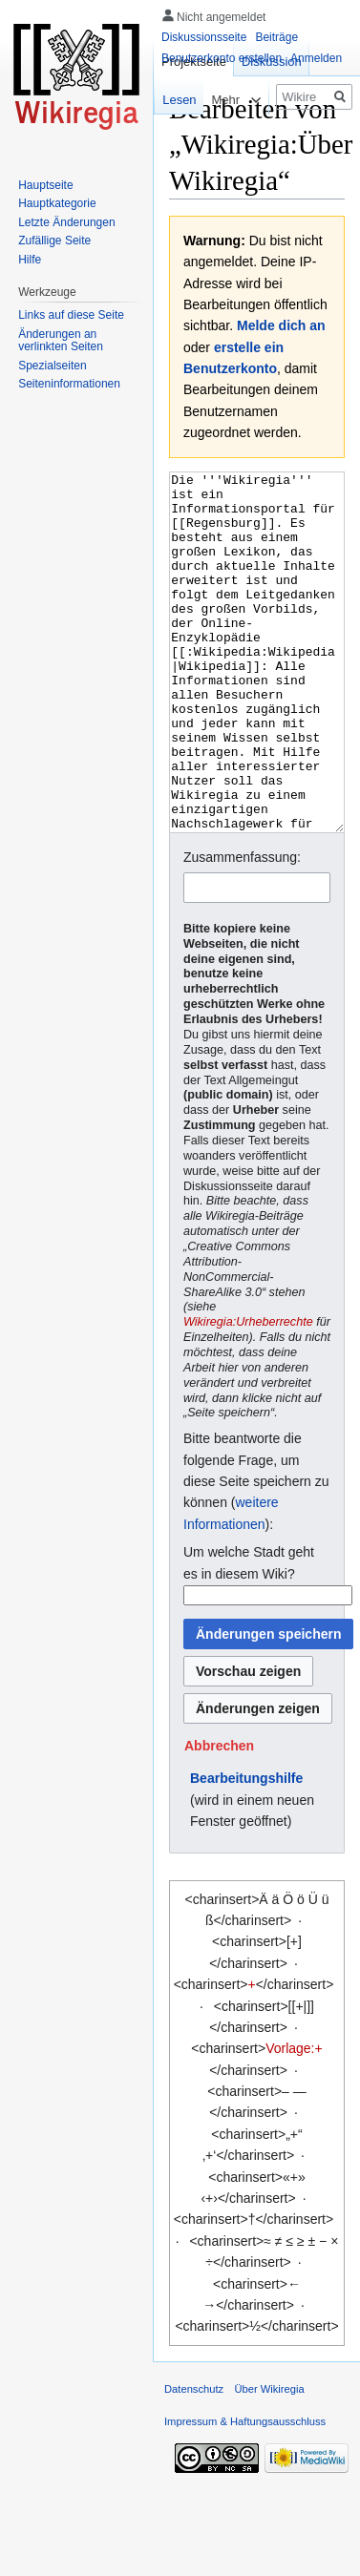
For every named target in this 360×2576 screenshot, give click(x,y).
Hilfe (29, 259)
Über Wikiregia (269, 2460)
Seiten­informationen (69, 383)
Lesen (168, 100)
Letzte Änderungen (66, 222)
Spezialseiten (52, 365)
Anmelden (316, 58)
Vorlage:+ (294, 2119)
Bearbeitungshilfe (246, 1849)
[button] (219, 1817)
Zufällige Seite (54, 240)
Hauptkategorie (56, 203)
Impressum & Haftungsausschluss (245, 2493)
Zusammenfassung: (242, 928)
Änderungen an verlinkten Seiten (60, 340)
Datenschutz (193, 2460)
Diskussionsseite (203, 37)
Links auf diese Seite (71, 315)
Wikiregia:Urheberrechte (248, 1393)
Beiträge (276, 37)
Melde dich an (281, 325)
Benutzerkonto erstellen (221, 58)
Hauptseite (45, 185)
